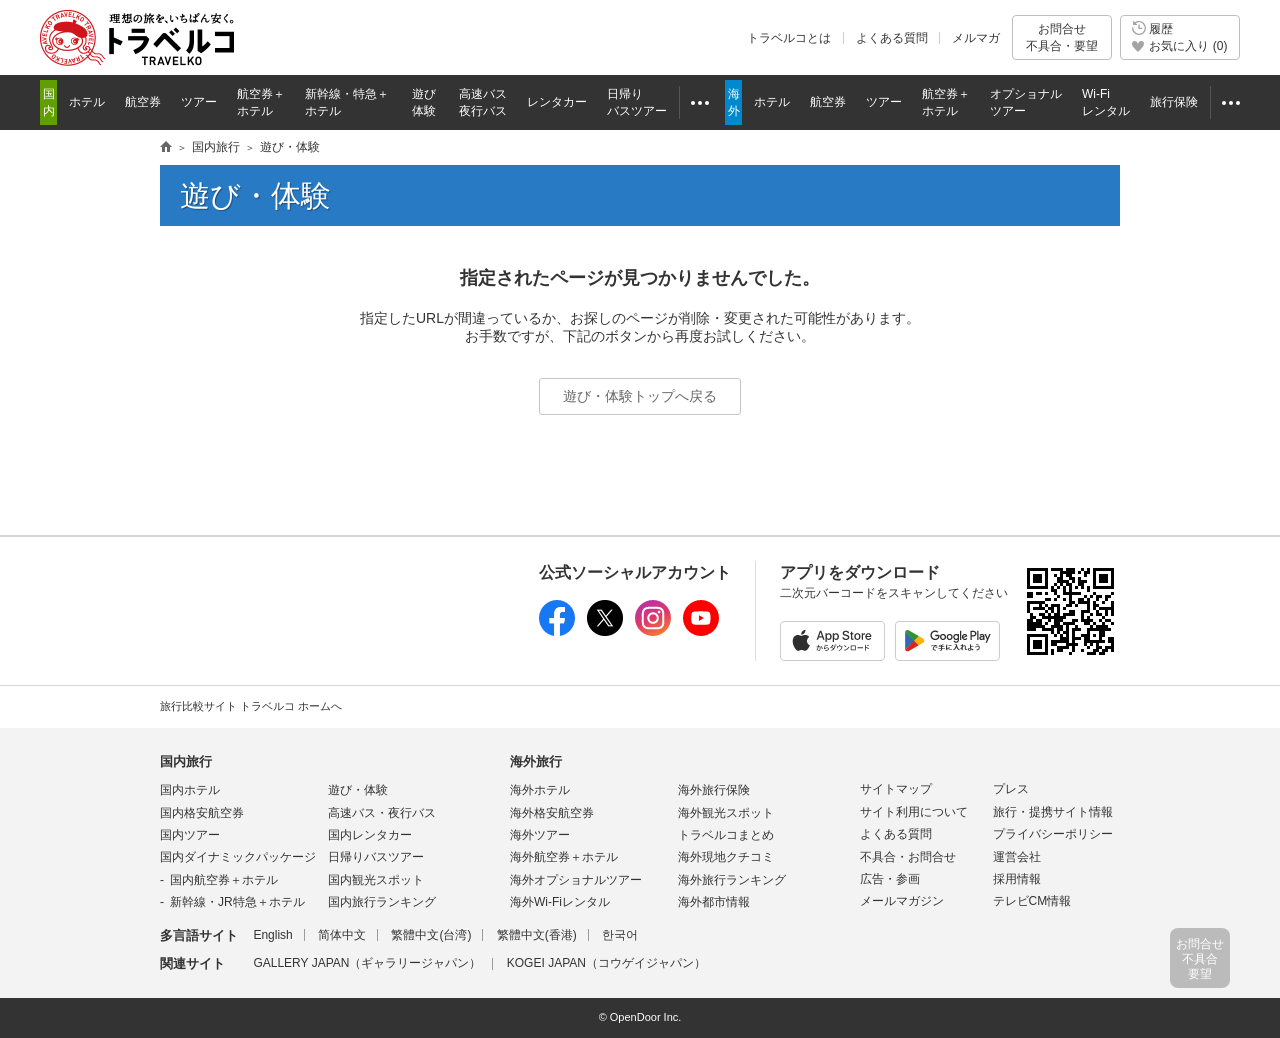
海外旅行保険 (714, 790)
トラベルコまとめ (726, 835)
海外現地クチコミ (726, 857)
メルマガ (976, 38)
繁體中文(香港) (537, 935)
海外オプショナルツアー (576, 880)
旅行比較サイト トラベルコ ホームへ (251, 706)
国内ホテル (190, 790)
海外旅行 (536, 761)
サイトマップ (896, 789)
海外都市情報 (714, 902)
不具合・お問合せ (908, 857)
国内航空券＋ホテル (224, 880)
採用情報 (1017, 879)
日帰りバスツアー (376, 857)
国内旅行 (186, 761)
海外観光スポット (726, 813)
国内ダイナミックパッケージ (238, 857)
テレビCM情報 (1032, 901)
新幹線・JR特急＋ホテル (237, 902)
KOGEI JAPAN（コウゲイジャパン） (606, 963)
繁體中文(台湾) (431, 935)
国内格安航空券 (202, 813)
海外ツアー (540, 835)
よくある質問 (892, 38)
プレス (1011, 789)
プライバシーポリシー (1053, 834)
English (272, 935)
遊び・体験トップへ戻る (640, 396)
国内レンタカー (370, 835)
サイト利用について (914, 812)
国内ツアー (190, 835)
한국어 (620, 935)
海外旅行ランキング (732, 880)
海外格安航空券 (552, 813)
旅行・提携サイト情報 (1053, 812)
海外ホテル (540, 790)
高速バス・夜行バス (382, 813)
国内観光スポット (376, 880)
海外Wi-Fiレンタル (560, 902)
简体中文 (342, 935)
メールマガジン (902, 901)
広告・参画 (890, 879)
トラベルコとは (789, 38)
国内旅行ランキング (382, 902)
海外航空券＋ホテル (564, 857)
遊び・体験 (358, 790)
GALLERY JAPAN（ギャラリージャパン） (367, 963)
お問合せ (1062, 37)
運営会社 (1017, 857)
